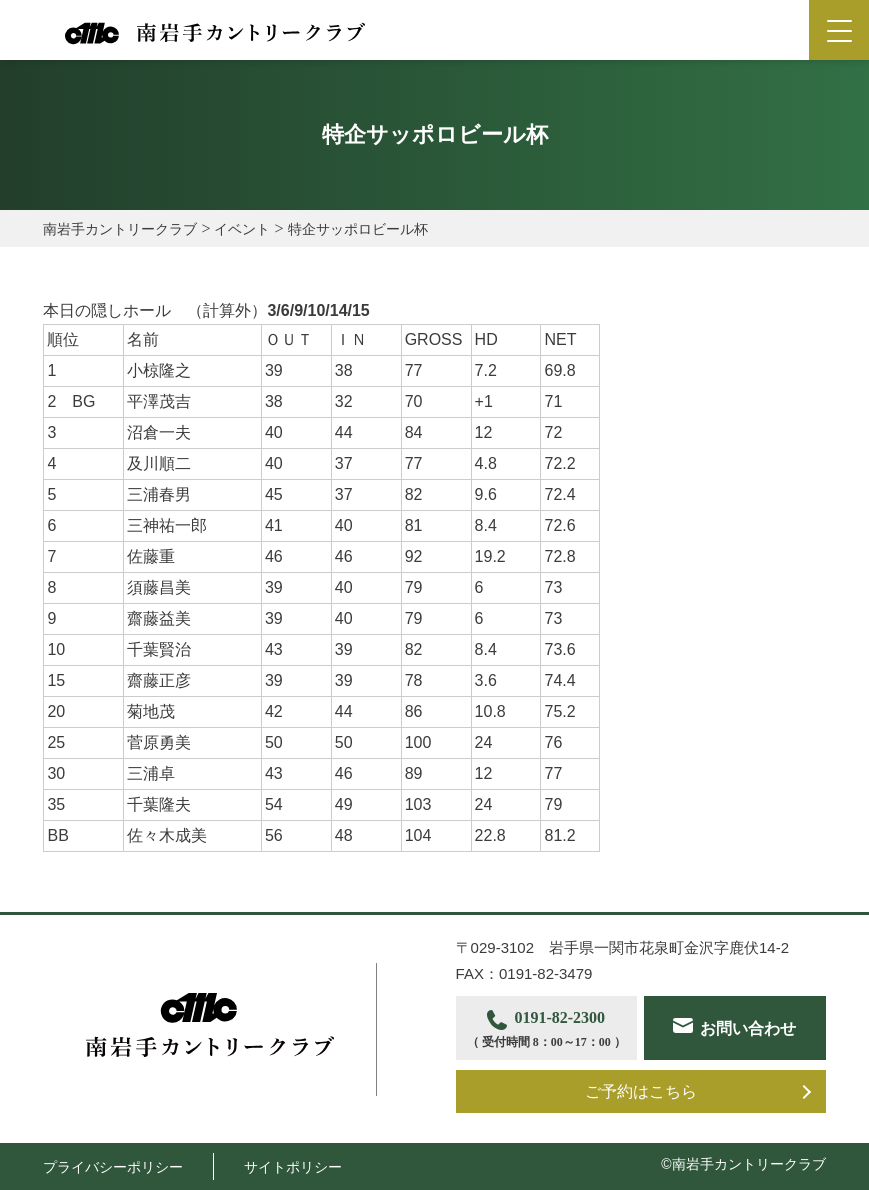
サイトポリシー (293, 1167)
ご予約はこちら (641, 1091)
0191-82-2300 (546, 1030)
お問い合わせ (748, 1028)
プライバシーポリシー (113, 1167)
